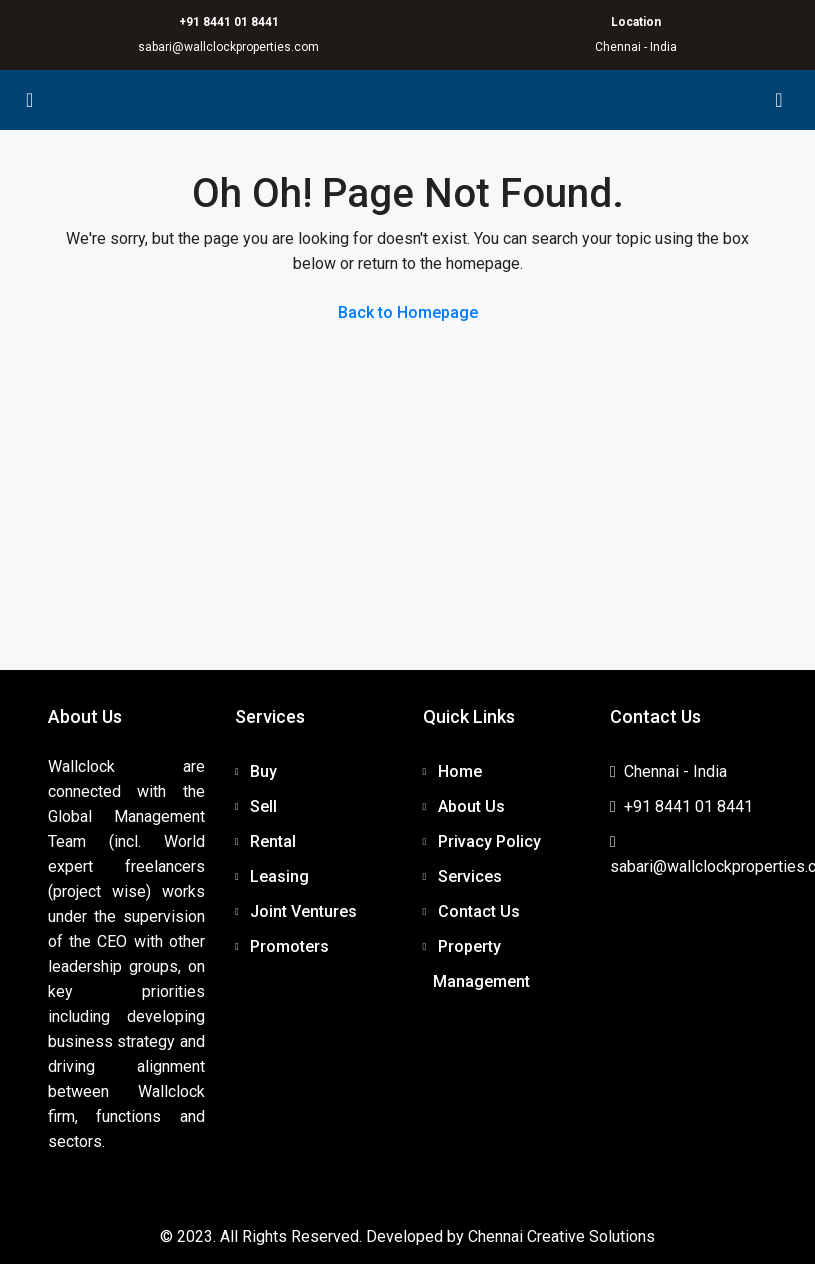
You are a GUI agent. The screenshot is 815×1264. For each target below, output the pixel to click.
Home (460, 771)
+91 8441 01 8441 (229, 22)
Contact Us (479, 911)
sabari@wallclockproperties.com (228, 47)
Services (470, 876)
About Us (471, 806)
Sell (263, 806)
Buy (263, 771)
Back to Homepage (408, 312)
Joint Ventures (303, 911)
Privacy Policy (489, 841)
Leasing (279, 876)
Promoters (289, 946)
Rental (273, 841)
